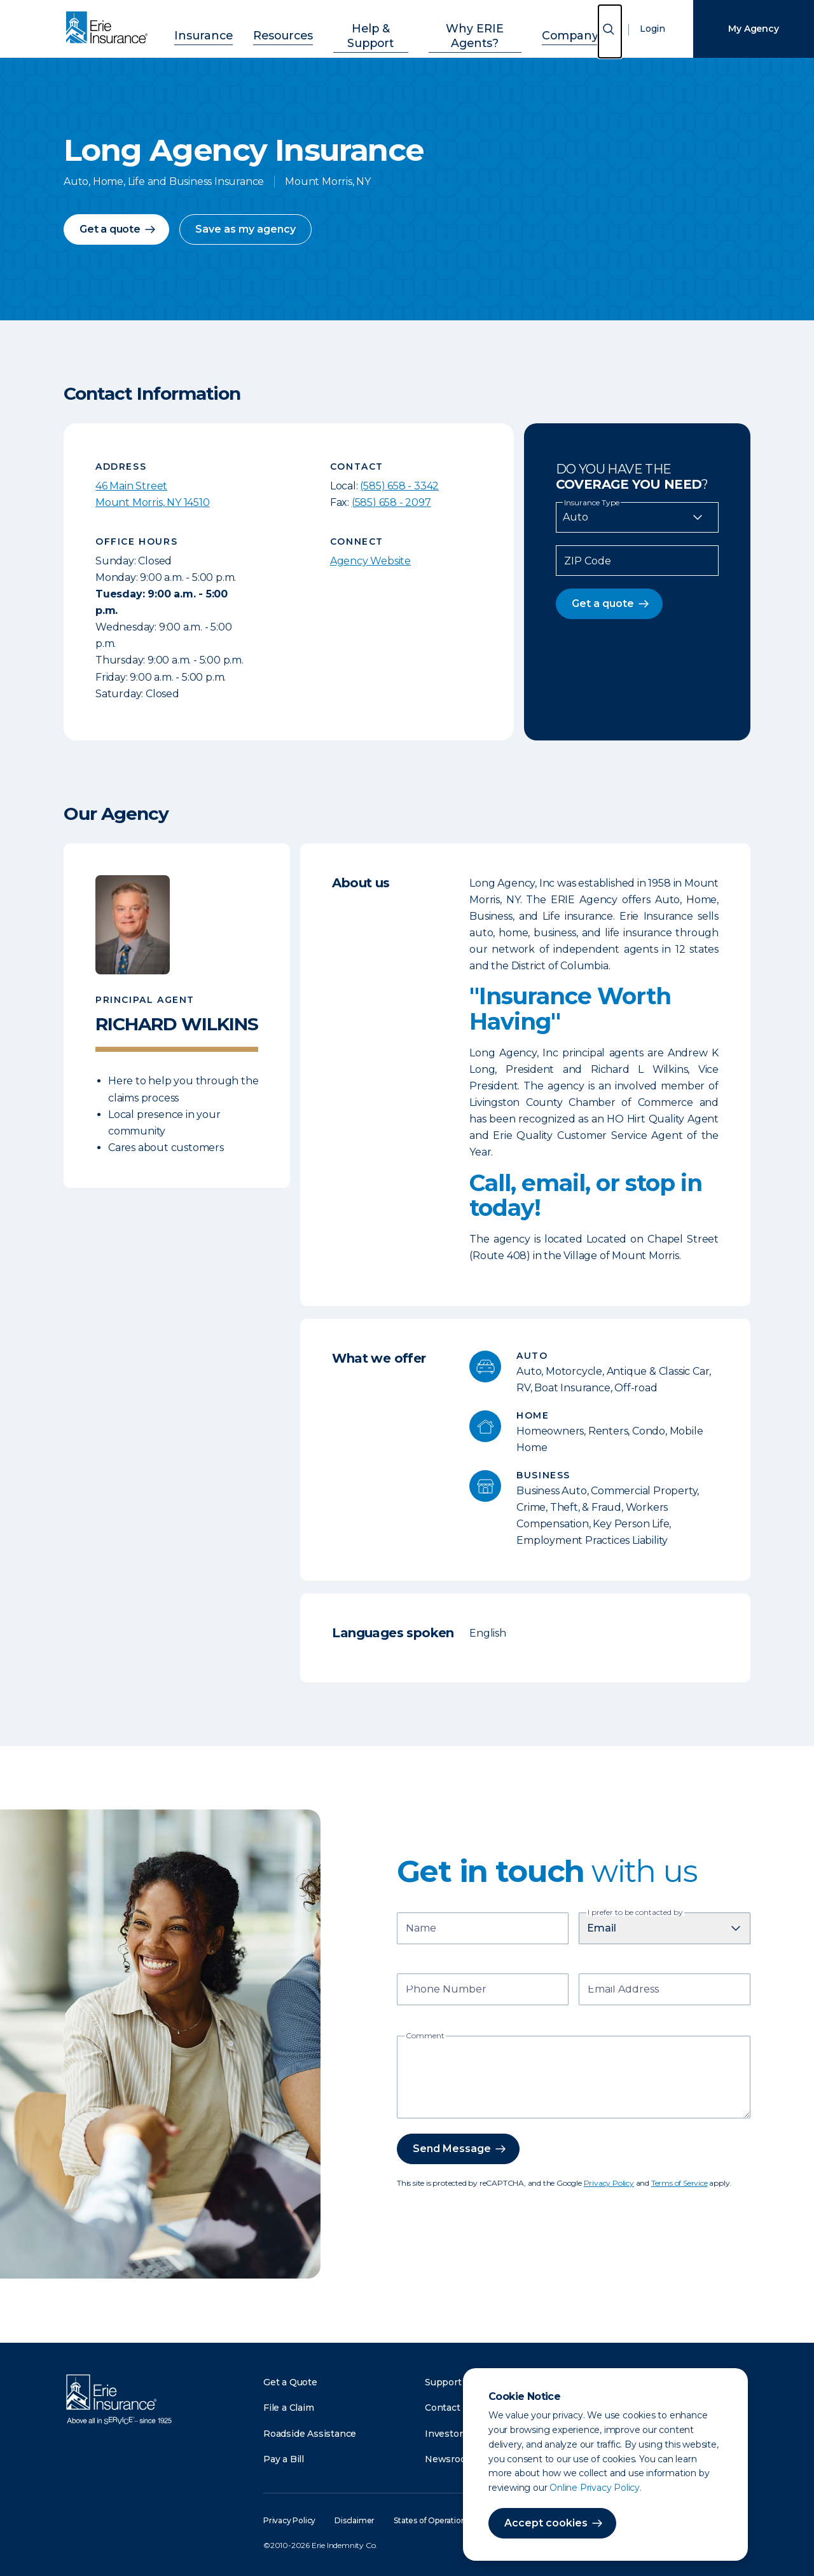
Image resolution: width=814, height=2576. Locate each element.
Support (443, 2382)
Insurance (220, 27)
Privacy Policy (609, 2183)
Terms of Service (679, 2183)
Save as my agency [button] (245, 229)
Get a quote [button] (110, 229)
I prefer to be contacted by (635, 1912)
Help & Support (368, 27)
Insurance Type (591, 503)
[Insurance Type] (637, 517)
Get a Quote (290, 2382)
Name (421, 1929)
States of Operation (430, 2520)
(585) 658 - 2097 (391, 502)
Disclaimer (355, 2520)
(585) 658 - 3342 (399, 486)
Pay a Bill (283, 2459)
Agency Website (370, 561)
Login (652, 28)
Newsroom (449, 2459)
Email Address (623, 1990)
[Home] (110, 28)
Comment (425, 2036)
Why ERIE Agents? (468, 27)
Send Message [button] (452, 2149)
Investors (446, 2433)
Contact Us (449, 2407)
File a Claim (288, 2407)
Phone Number (446, 1990)
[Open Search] (609, 31)
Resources (287, 27)
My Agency (753, 28)
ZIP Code (587, 561)
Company (554, 27)
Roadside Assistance (309, 2433)
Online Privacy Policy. (595, 2487)
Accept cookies (546, 2523)
